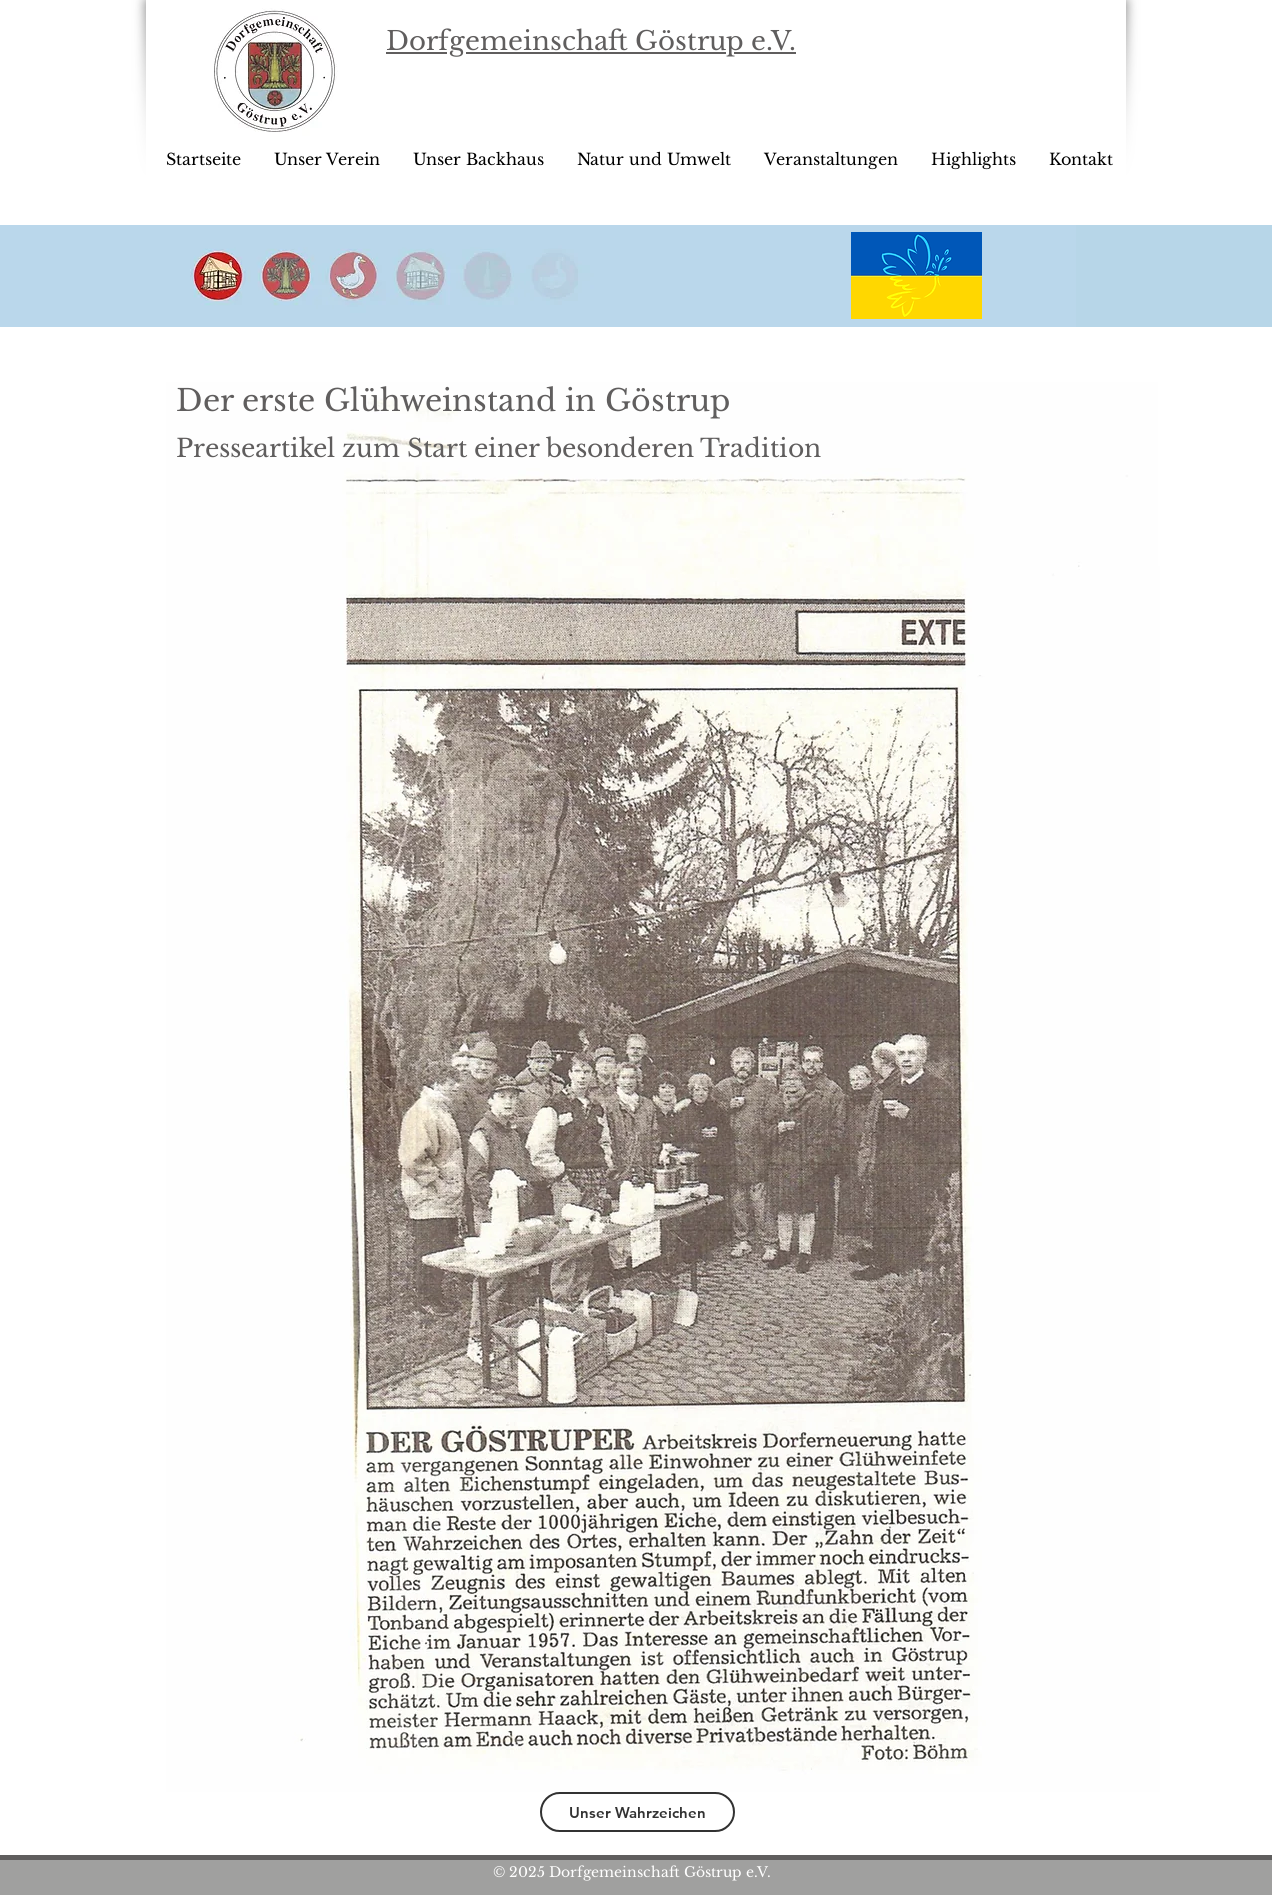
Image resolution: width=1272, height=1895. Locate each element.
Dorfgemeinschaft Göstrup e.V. (591, 41)
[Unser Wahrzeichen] (637, 1812)
